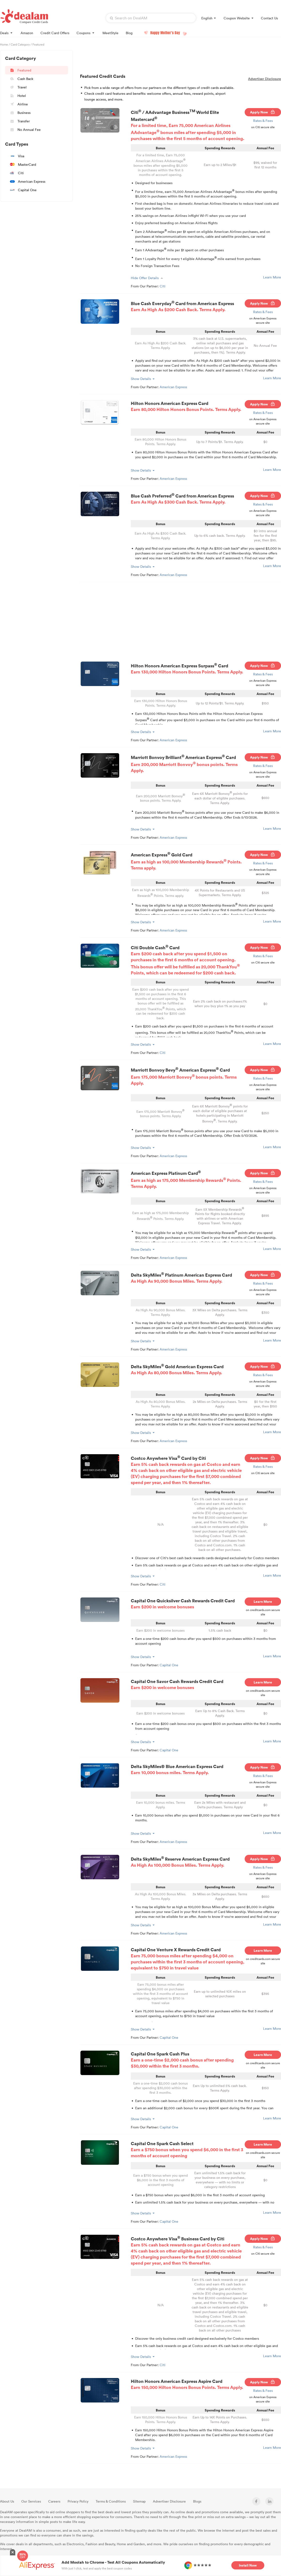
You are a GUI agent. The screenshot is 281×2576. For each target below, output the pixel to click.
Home (4, 44)
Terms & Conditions (111, 2501)
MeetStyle (110, 33)
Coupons (86, 32)
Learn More (272, 277)
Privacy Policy (78, 2501)
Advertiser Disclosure (169, 2501)
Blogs (197, 2501)
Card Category (20, 44)
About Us (7, 2501)
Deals (6, 32)
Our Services (31, 2501)
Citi (162, 286)
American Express (173, 387)
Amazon (27, 33)
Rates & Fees (263, 120)
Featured (38, 44)
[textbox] (151, 18)
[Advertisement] (36, 241)
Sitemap (139, 2501)
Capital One (169, 1665)
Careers (54, 2501)
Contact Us (269, 18)
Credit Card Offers (54, 33)
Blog (129, 33)
